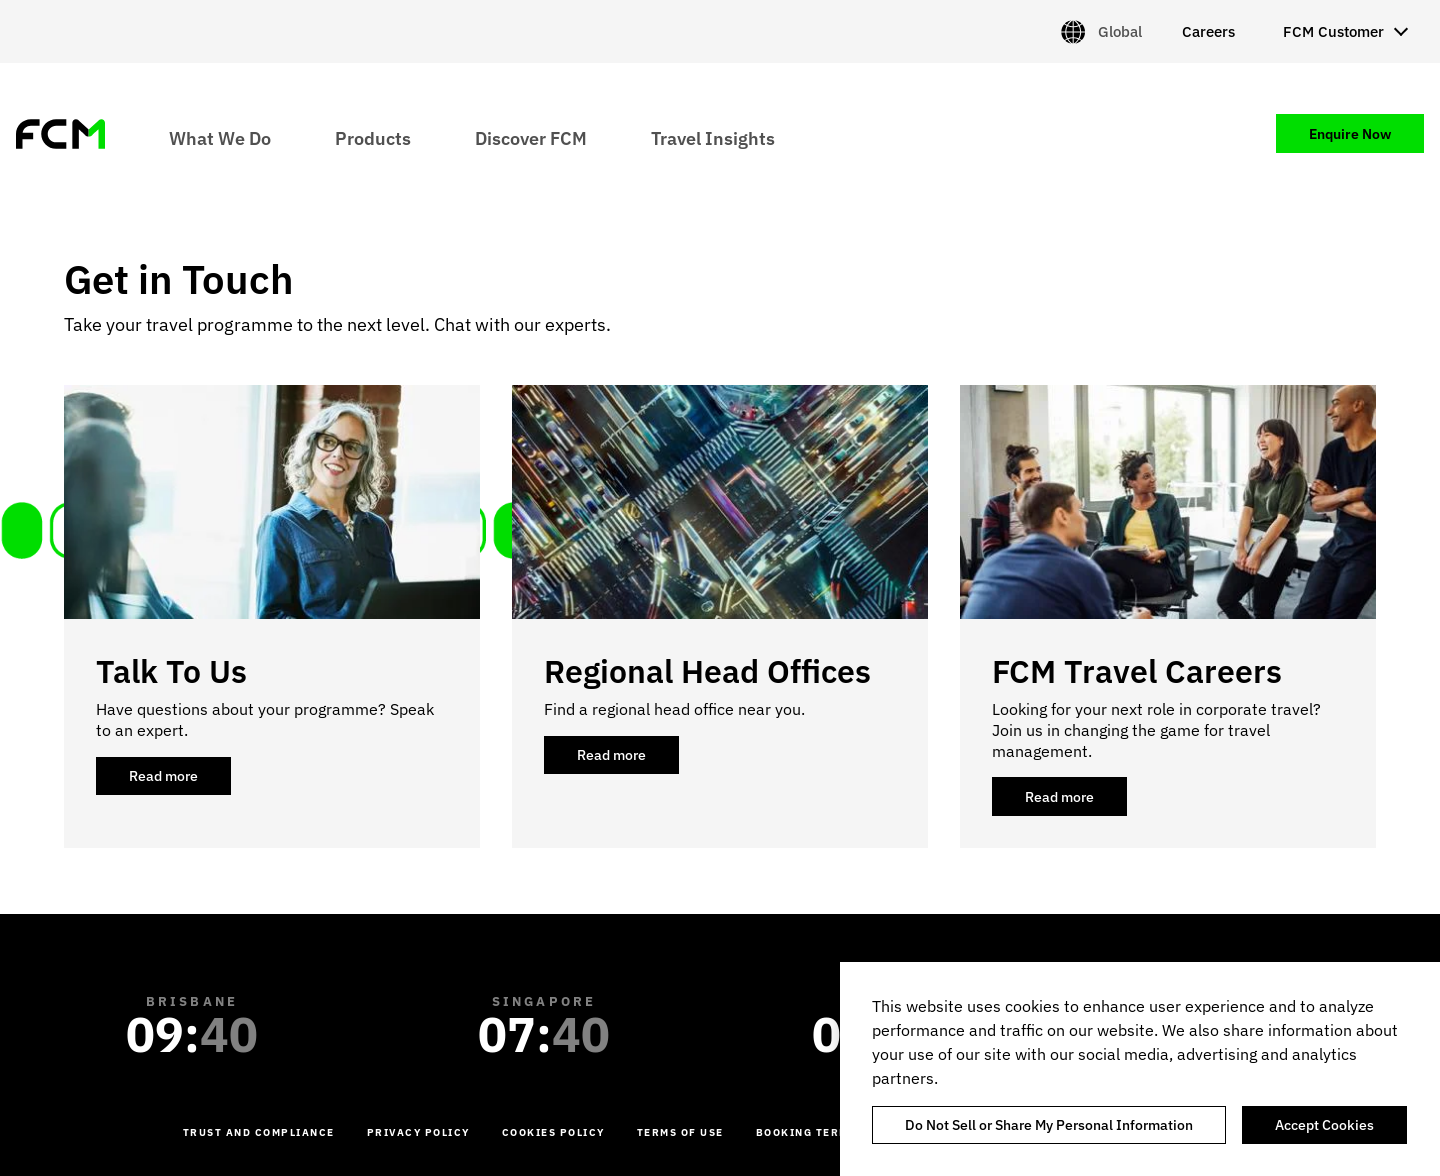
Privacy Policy (418, 1132)
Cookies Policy (553, 1132)
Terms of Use (680, 1132)
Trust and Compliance (259, 1132)
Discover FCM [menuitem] (531, 137)
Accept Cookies (1324, 1125)
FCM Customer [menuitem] (1333, 31)
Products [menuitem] (373, 137)
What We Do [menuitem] (220, 137)
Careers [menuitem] (1208, 31)
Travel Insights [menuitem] (713, 137)
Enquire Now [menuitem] (1350, 134)
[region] (1140, 1069)
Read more (180, 781)
